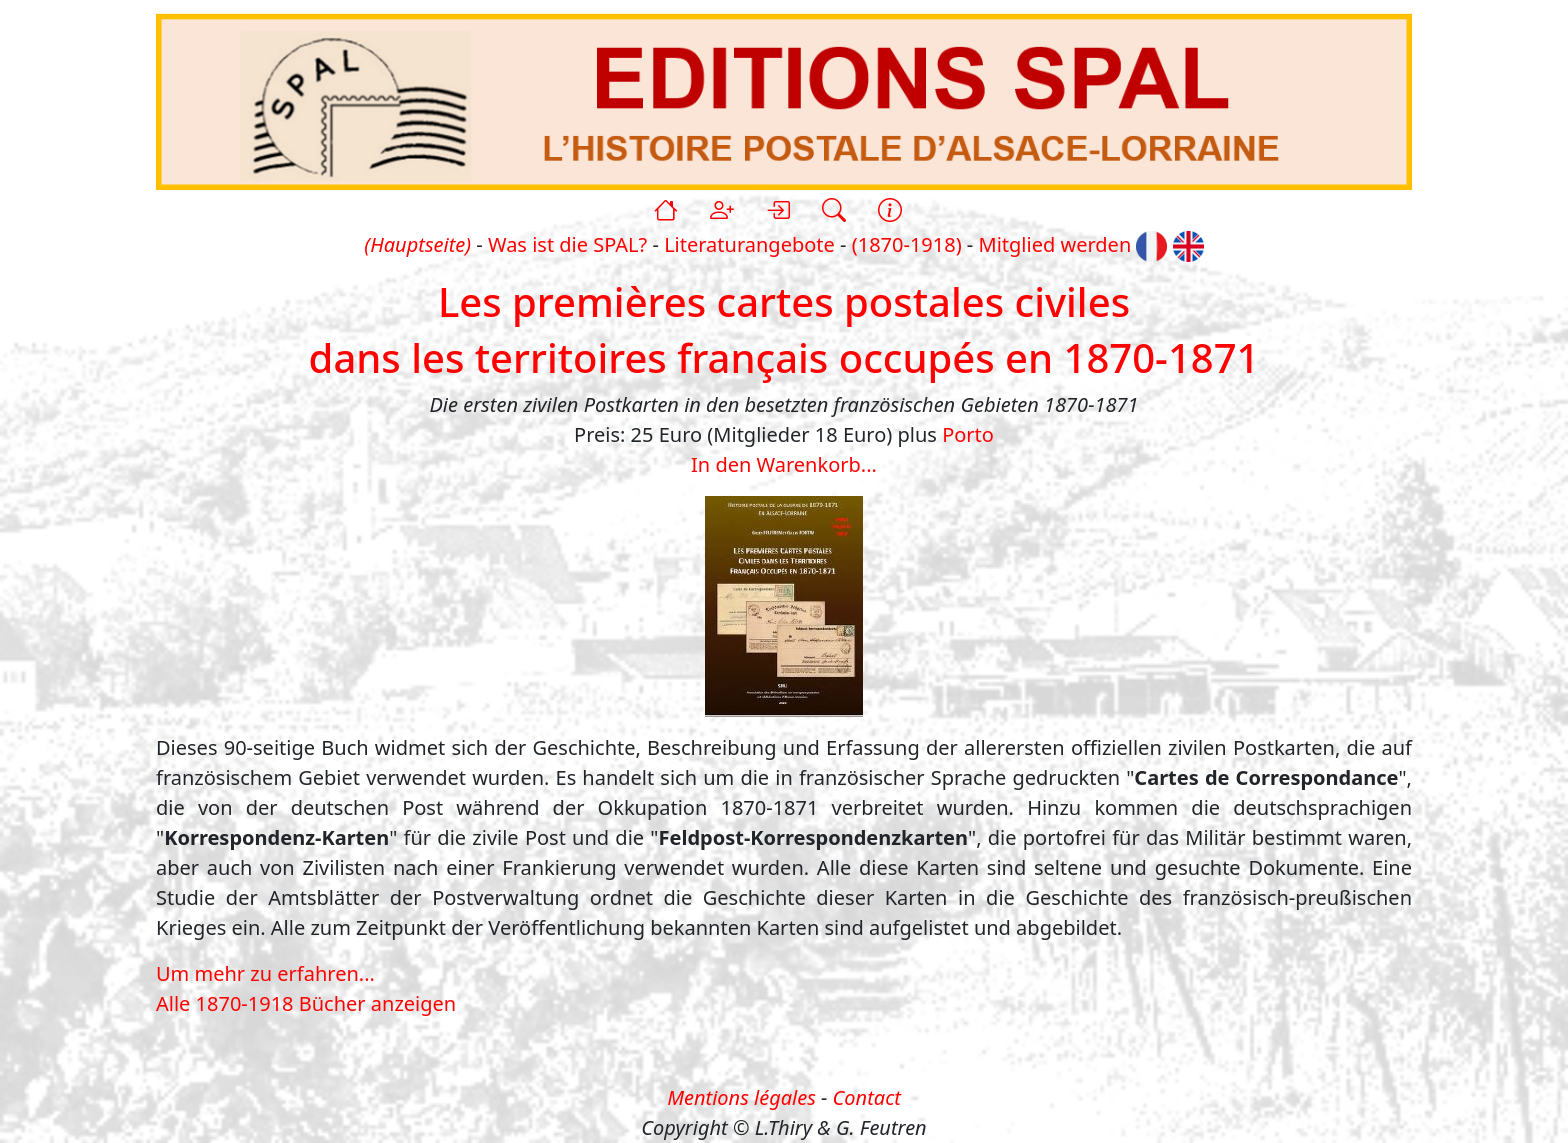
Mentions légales (741, 1097)
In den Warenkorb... (784, 464)
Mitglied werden (1055, 244)
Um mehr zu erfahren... (265, 973)
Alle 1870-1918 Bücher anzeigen (306, 1003)
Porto (968, 434)
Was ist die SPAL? (567, 244)
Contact (867, 1097)
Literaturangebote (749, 244)
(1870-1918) (907, 244)
